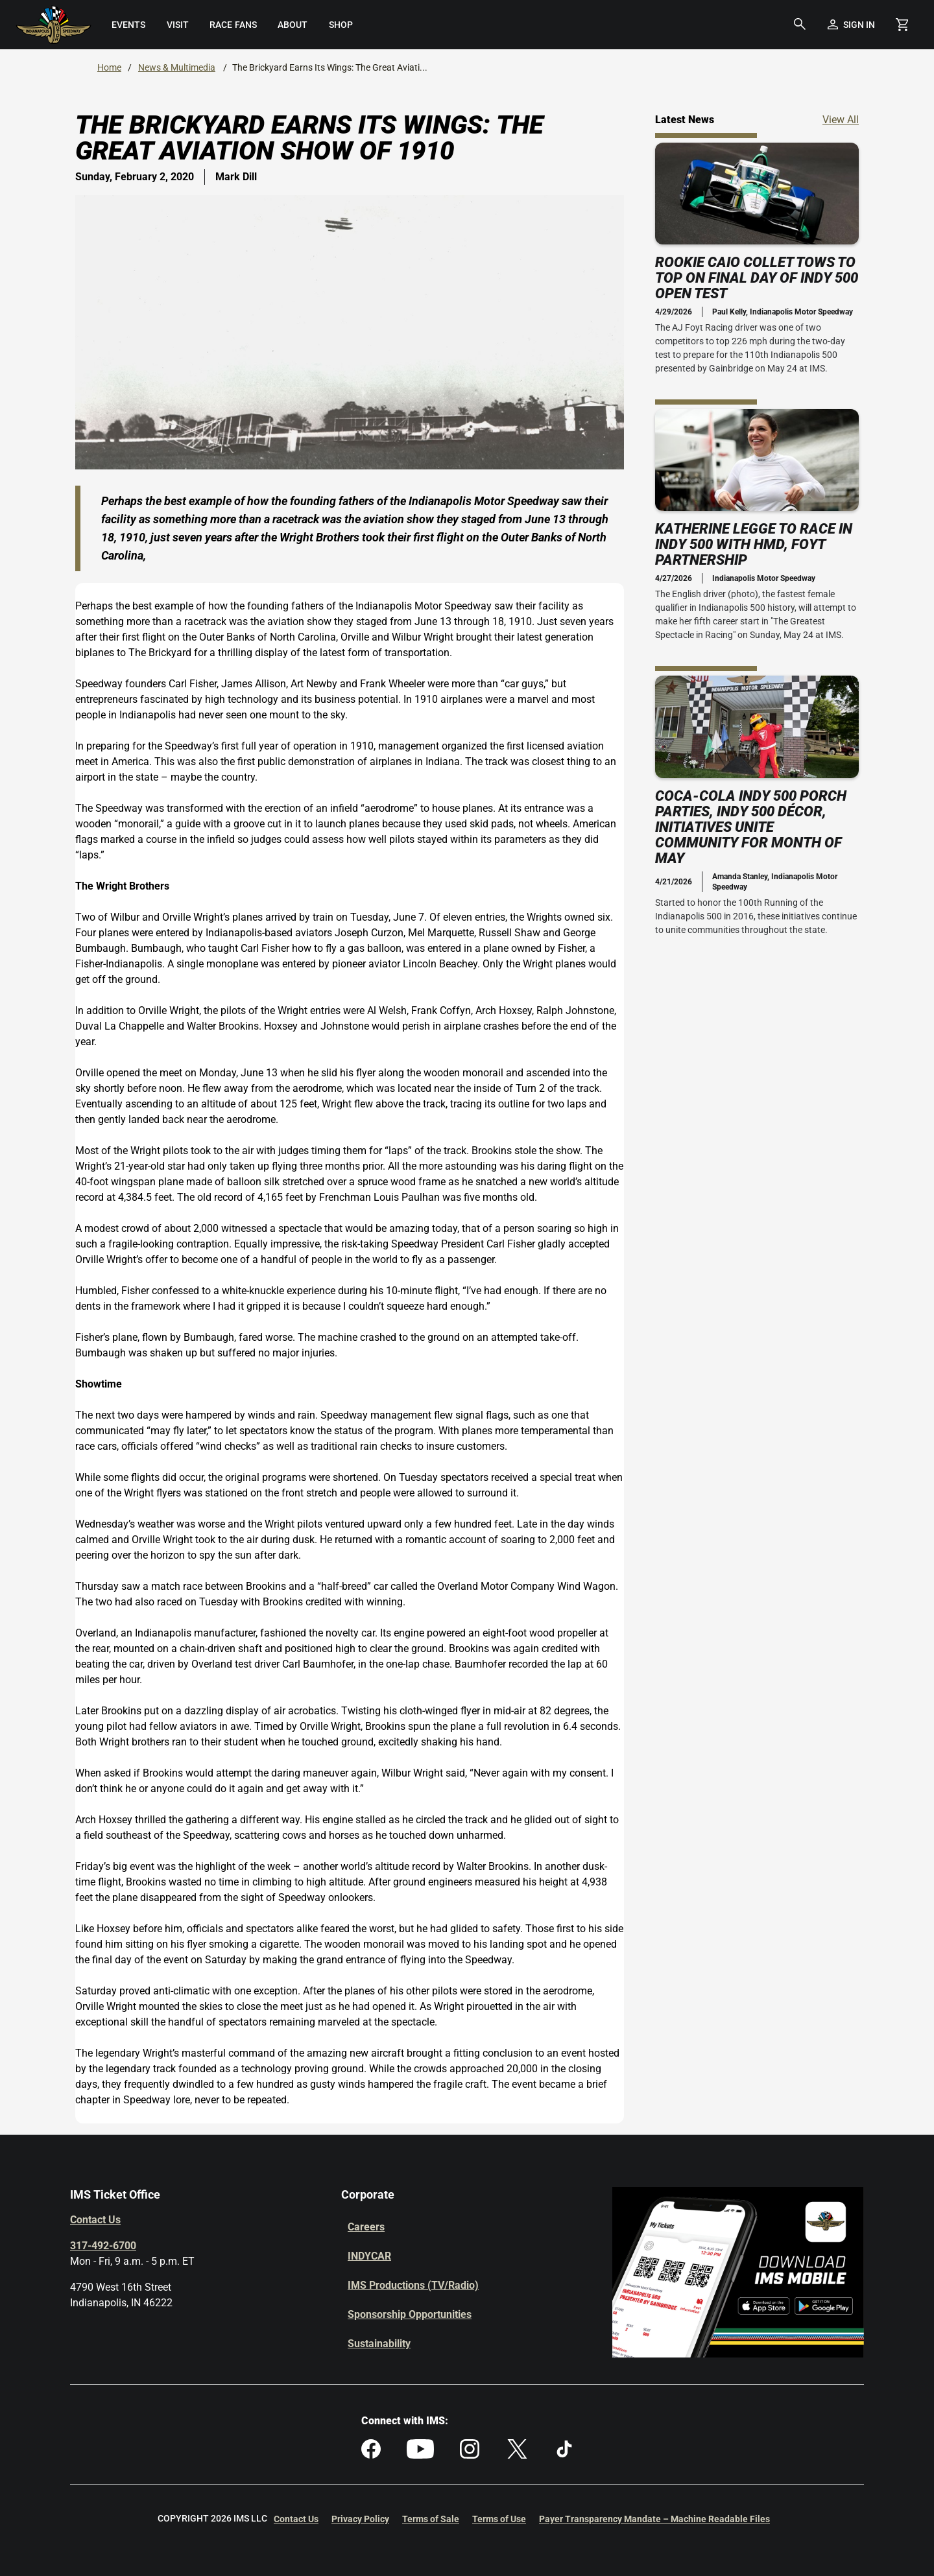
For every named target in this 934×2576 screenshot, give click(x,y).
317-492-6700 (103, 2245)
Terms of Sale (430, 2519)
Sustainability (379, 2343)
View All (840, 119)
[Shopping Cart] (901, 25)
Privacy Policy (360, 2519)
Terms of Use (499, 2519)
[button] (799, 25)
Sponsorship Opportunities (410, 2314)
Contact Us (95, 2220)
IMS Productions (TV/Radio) (413, 2285)
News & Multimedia (176, 67)
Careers (366, 2227)
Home (109, 67)
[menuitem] (128, 25)
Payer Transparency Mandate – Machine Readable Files (654, 2519)
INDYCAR (369, 2256)
